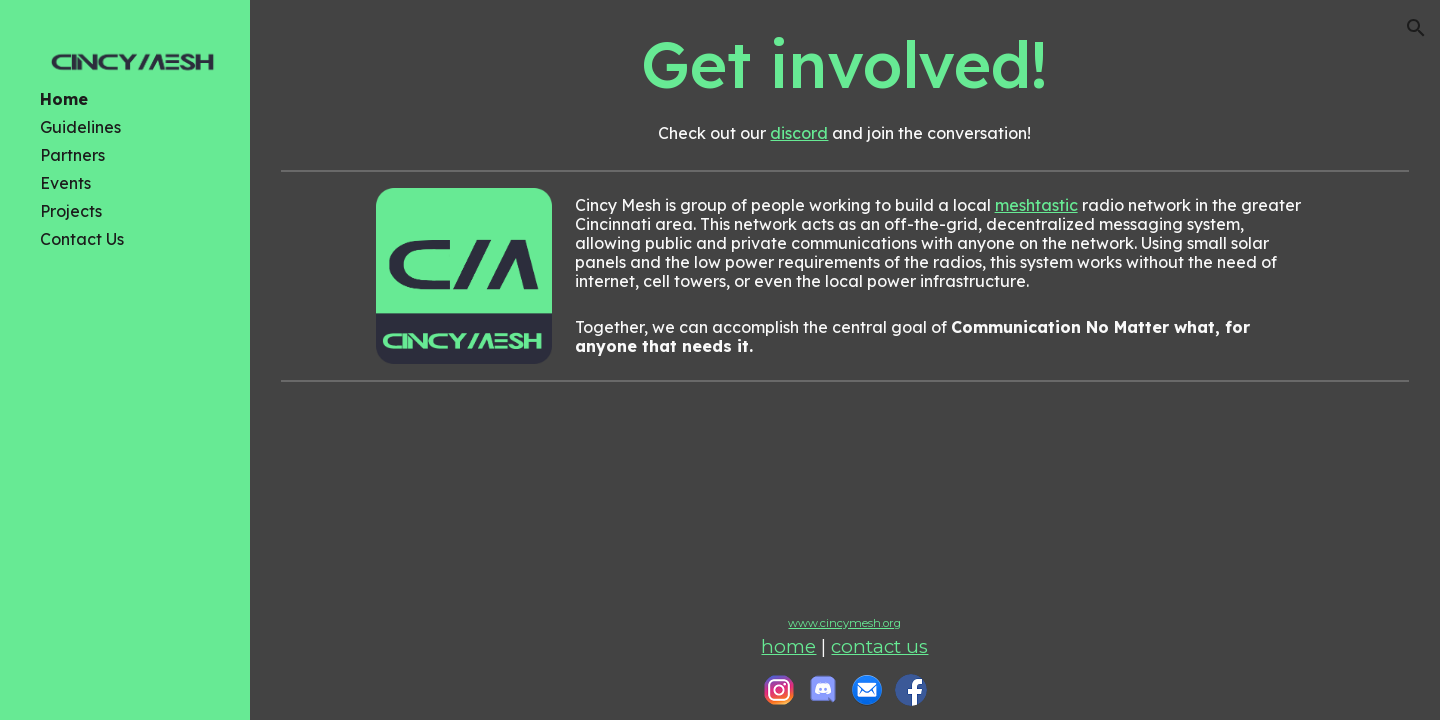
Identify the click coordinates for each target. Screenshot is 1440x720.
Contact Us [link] (82, 239)
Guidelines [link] (80, 127)
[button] (1416, 28)
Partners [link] (72, 155)
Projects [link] (71, 211)
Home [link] (64, 99)
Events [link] (65, 183)
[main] (844, 61)
